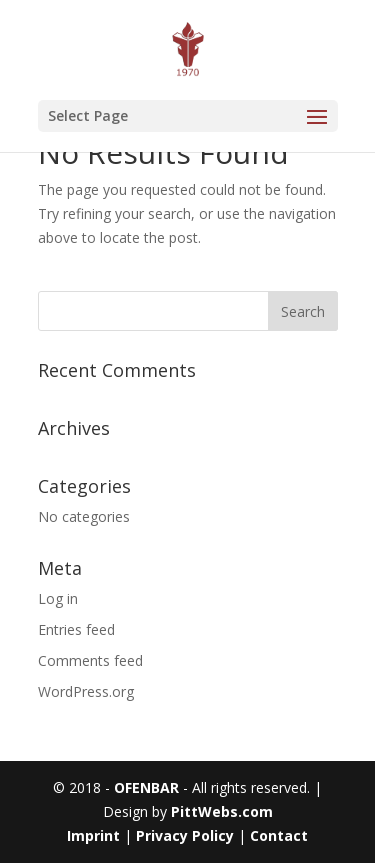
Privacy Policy (185, 835)
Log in (58, 598)
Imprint (95, 835)
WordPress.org (86, 691)
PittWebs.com (222, 811)
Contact (279, 835)
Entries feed (76, 629)
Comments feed (90, 660)
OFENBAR (146, 787)
